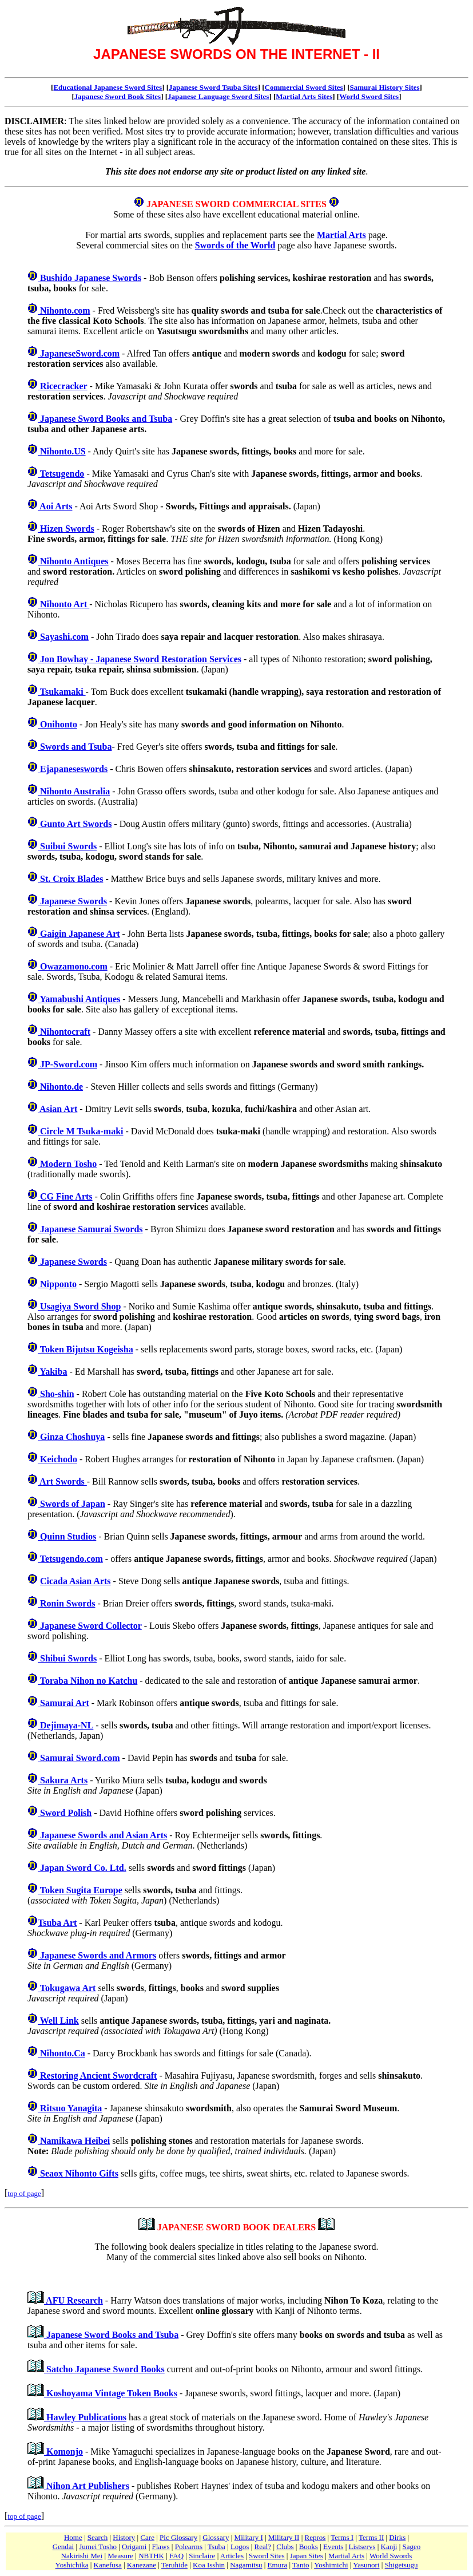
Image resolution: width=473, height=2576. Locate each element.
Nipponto (57, 1284)
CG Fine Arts (65, 1196)
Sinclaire (202, 2555)
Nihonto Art (63, 604)
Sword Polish (65, 1813)
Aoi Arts (55, 506)
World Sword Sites (369, 96)
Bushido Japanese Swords (89, 278)
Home (73, 2537)
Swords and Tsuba (75, 746)
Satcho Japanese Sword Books (104, 2369)
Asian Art (57, 1109)
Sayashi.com (63, 637)
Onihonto (57, 724)
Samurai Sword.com (79, 1758)
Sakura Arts (63, 1780)
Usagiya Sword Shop (79, 1306)
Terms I (342, 2537)
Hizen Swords (66, 528)
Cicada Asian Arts (75, 1581)
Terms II (371, 2537)
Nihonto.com (64, 310)
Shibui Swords (67, 1658)
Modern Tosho (67, 1164)
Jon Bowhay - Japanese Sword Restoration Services (139, 659)
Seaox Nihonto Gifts (78, 2173)
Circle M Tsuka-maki (81, 1131)
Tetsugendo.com (70, 1559)
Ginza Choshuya (71, 1437)
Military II (284, 2537)
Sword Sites (266, 2555)
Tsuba (216, 2546)
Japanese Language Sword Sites (218, 96)
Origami (134, 2546)
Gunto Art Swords (75, 824)
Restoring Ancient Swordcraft (97, 2075)
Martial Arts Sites (304, 96)
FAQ (176, 2555)
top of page (24, 2193)
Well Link (58, 2020)
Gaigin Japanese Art (79, 934)
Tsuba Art (57, 1923)
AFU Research (73, 2300)
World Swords (390, 2555)
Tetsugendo (61, 473)
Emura (278, 2565)
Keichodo (57, 1459)
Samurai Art (63, 1703)
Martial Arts (341, 235)
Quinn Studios (67, 1536)
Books (308, 2546)
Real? (263, 2546)
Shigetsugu (401, 2565)
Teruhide (174, 2565)
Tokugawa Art (67, 1988)
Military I (248, 2537)
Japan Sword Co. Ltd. (82, 1868)
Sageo (412, 2546)
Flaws (161, 2546)
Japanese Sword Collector (90, 1626)
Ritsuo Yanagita (70, 2108)
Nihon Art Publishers (86, 2486)
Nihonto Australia (74, 791)
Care (147, 2537)
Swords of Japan (71, 1504)
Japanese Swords (72, 901)
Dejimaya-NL (65, 1725)
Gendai (63, 2546)
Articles (232, 2555)
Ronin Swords (66, 1603)
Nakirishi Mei (82, 2555)
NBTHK (151, 2555)
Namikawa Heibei (74, 2141)
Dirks (397, 2537)
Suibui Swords (67, 846)
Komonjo (63, 2451)
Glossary (215, 2537)
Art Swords (62, 1481)
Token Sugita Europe (80, 1890)
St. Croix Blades (70, 879)
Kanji (389, 2546)
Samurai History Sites (385, 87)
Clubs (284, 2546)
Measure (120, 2555)
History (124, 2537)
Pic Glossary (178, 2537)
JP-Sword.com (67, 1064)
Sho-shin (56, 1394)
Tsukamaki (62, 692)
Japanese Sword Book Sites (117, 96)
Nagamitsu (246, 2565)
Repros (315, 2537)
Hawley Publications (85, 2417)
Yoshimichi (331, 2565)
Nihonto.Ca (61, 2053)
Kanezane (141, 2565)
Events (333, 2546)
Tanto (300, 2565)
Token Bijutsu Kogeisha (85, 1349)
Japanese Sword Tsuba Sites (213, 87)
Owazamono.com (73, 966)
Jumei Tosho (98, 2546)
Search (98, 2537)
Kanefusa (108, 2565)
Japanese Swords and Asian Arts (102, 1835)
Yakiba (52, 1371)
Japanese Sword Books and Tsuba (105, 419)
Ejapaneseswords (73, 769)
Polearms (188, 2546)
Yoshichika (72, 2565)
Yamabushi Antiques (79, 999)
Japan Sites (306, 2555)
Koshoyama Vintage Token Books (110, 2393)
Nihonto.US (62, 451)
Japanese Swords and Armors (97, 1955)
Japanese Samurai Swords (90, 1229)
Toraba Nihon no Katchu (87, 1680)
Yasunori (366, 2565)
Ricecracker (63, 386)
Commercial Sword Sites (304, 87)
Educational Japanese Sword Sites (107, 87)
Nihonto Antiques (73, 561)
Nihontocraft (64, 1031)
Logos (239, 2546)
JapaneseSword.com (79, 353)
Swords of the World (235, 245)
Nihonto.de (60, 1086)
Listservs (362, 2546)
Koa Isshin (209, 2565)
